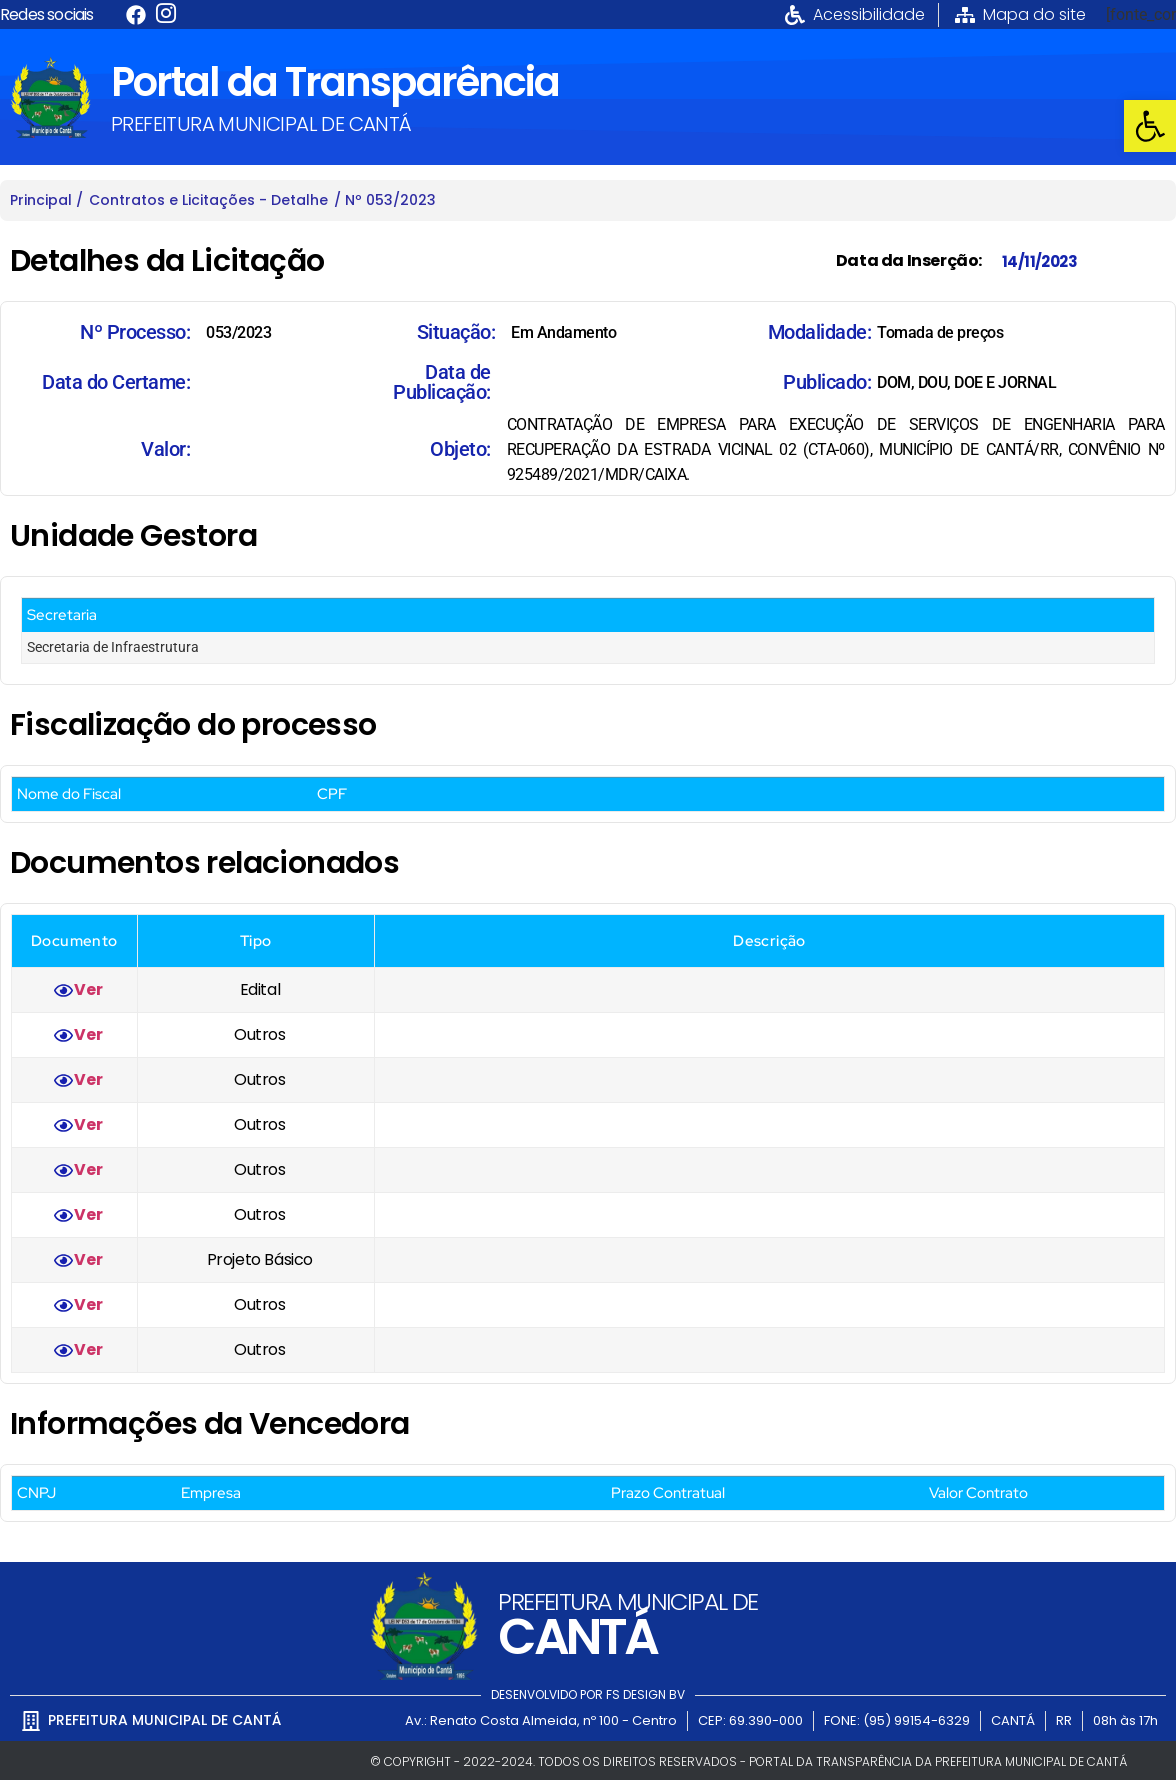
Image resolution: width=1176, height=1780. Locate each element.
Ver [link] (88, 989)
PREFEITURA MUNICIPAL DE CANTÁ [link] (261, 124)
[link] (1150, 126)
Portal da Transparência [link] (335, 82)
